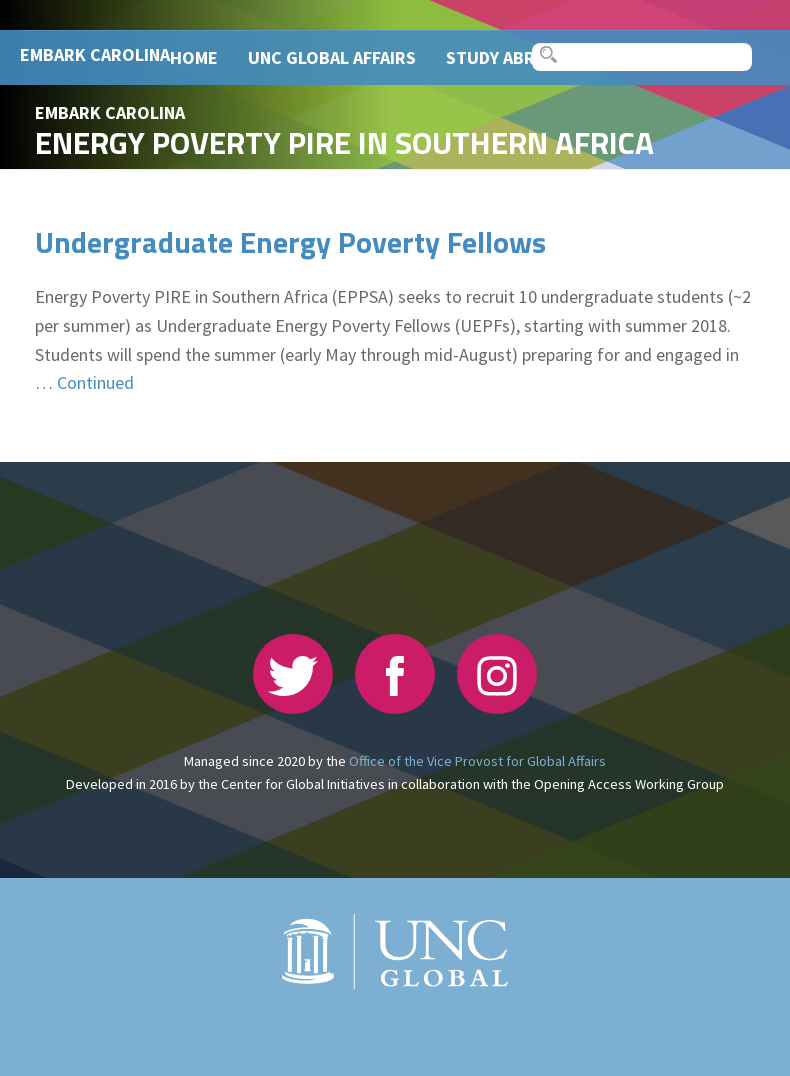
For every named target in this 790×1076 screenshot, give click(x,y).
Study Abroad (507, 57)
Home (194, 57)
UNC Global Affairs (332, 57)
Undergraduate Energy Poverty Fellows (290, 242)
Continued (95, 382)
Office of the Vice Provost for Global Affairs (477, 761)
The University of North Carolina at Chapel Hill (395, 1027)
